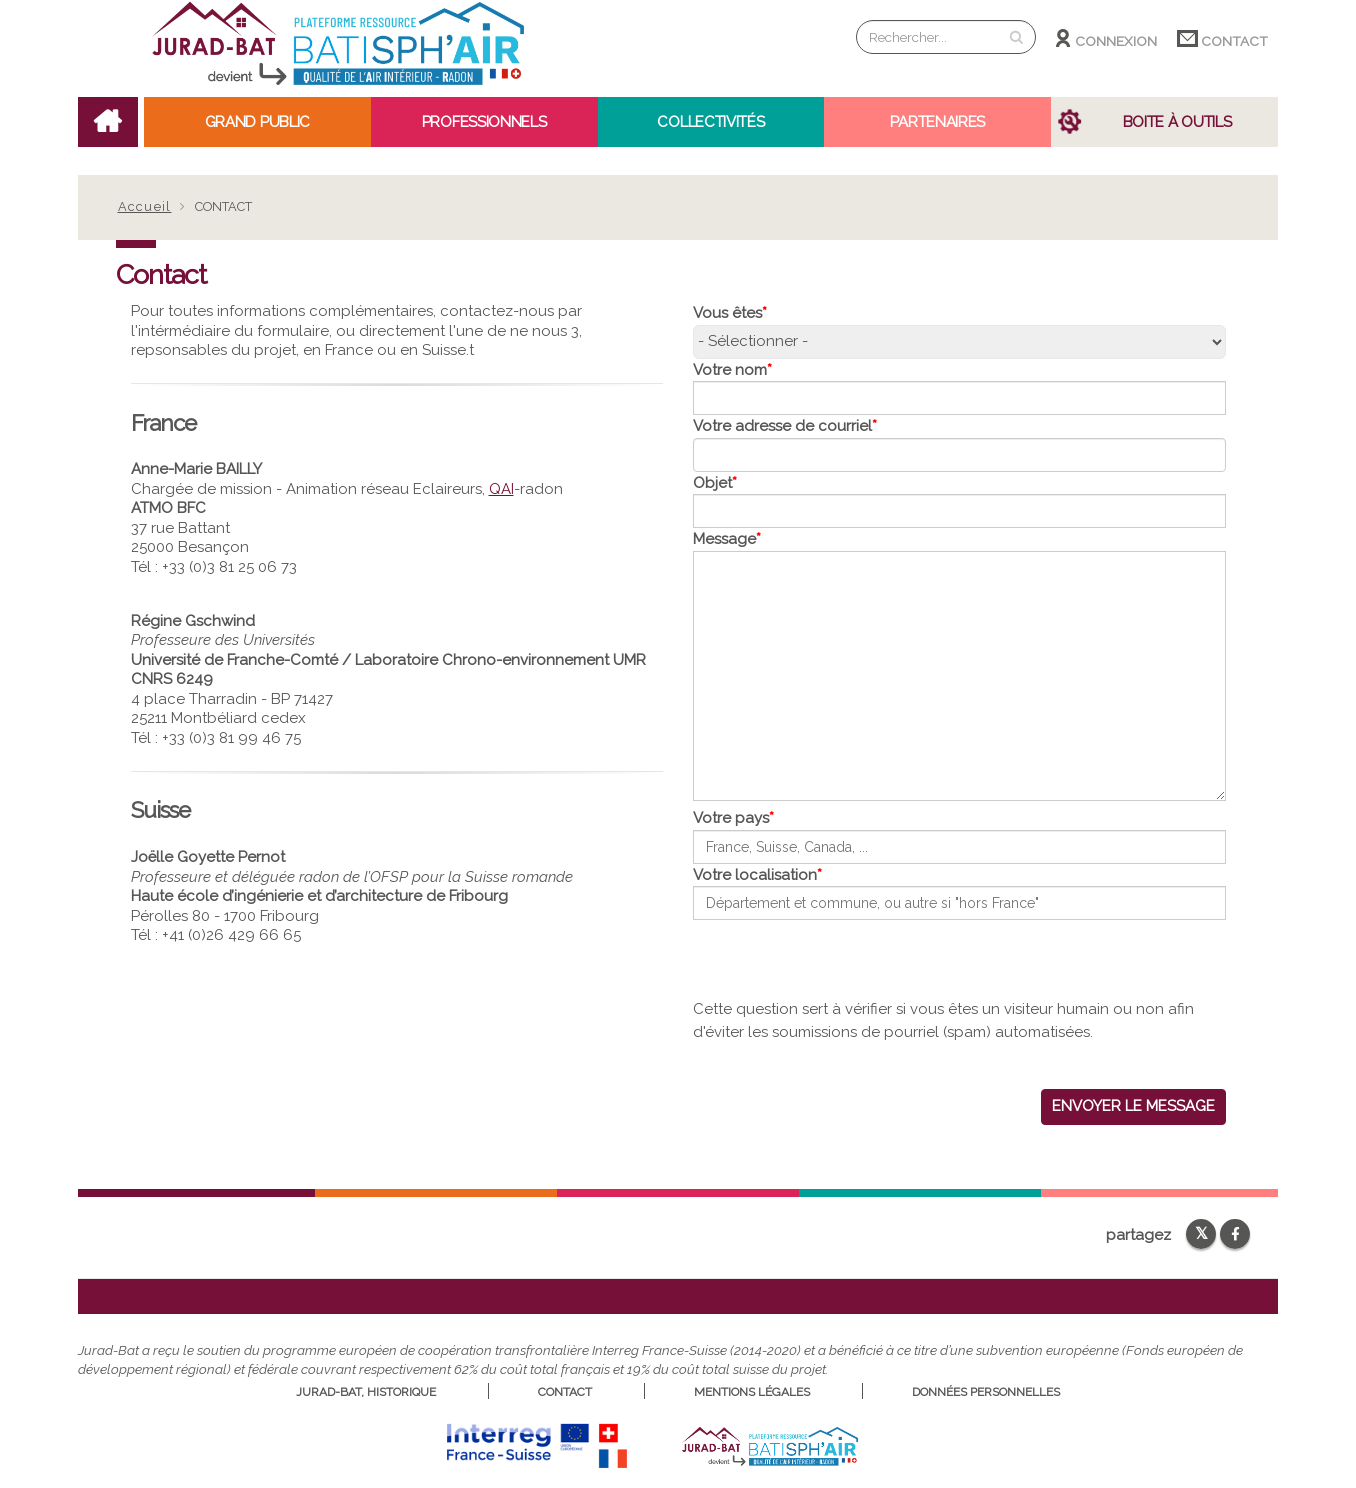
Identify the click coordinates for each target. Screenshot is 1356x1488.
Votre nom (730, 370)
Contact (1222, 38)
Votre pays (731, 818)
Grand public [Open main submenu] (257, 122)
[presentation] (845, 959)
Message (724, 539)
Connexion (1106, 38)
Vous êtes (727, 313)
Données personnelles (986, 1392)
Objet (712, 483)
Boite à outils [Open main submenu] (1177, 122)
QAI (501, 489)
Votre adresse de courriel (782, 426)
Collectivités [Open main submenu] (710, 122)
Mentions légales (752, 1392)
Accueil (145, 206)
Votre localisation (755, 875)
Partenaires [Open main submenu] (937, 122)
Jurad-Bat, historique (366, 1392)
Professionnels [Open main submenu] (484, 122)
